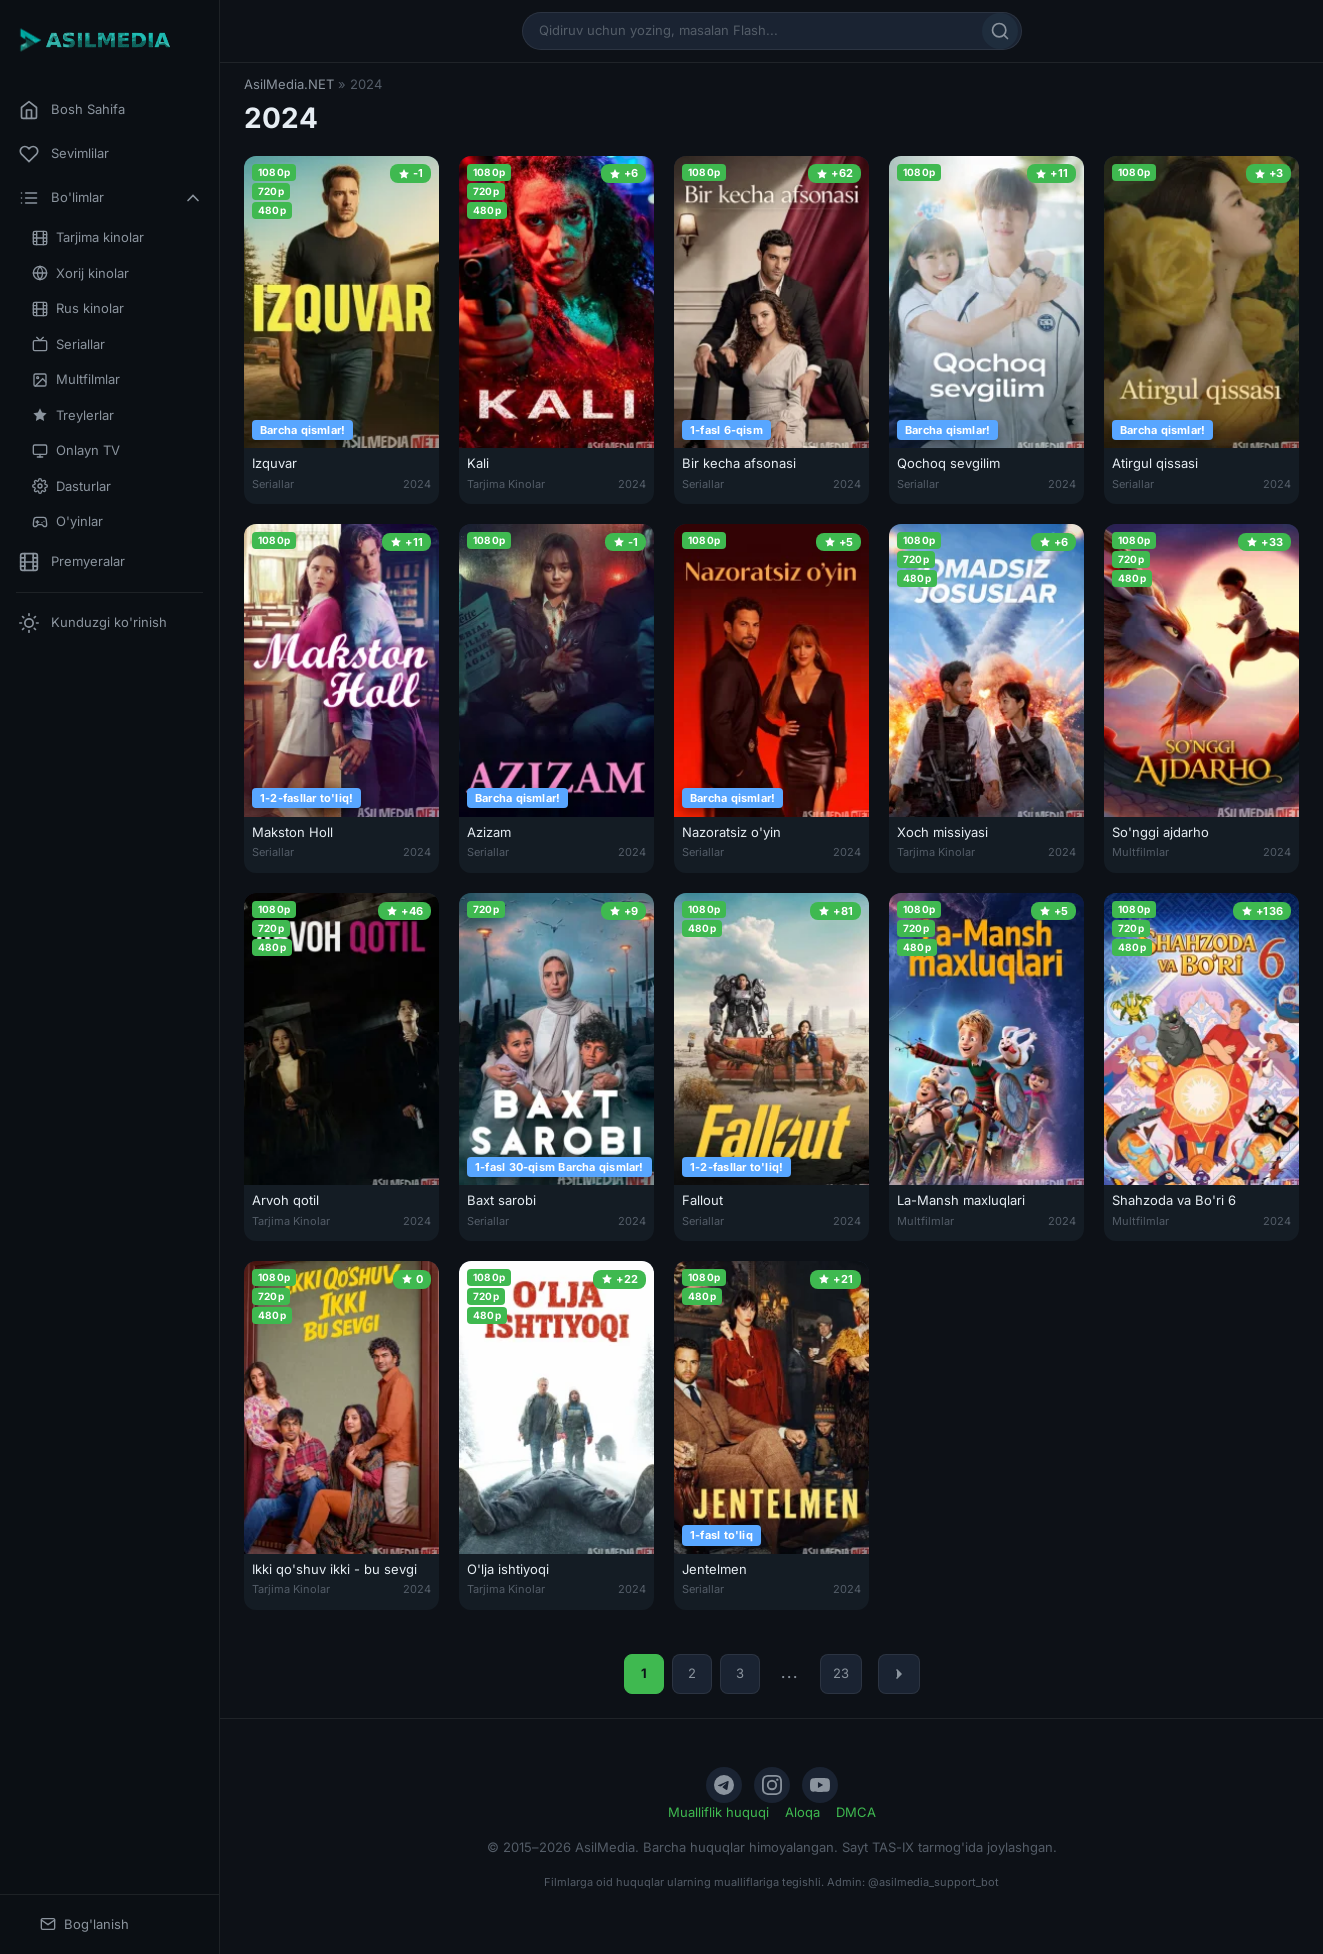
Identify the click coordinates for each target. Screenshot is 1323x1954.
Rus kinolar (78, 308)
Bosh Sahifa (72, 110)
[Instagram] (772, 1785)
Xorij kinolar (80, 273)
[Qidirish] (1000, 31)
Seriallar (68, 344)
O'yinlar (67, 521)
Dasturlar (71, 486)
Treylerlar (73, 415)
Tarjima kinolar (88, 237)
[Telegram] (724, 1785)
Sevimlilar (64, 154)
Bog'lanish (84, 1924)
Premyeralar (72, 562)
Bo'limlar (111, 198)
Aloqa (802, 1812)
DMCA (856, 1812)
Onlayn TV (76, 450)
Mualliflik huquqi (718, 1812)
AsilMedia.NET (289, 84)
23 (841, 1673)
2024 (417, 484)
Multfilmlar (76, 379)
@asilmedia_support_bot (933, 1882)
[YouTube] (820, 1785)
